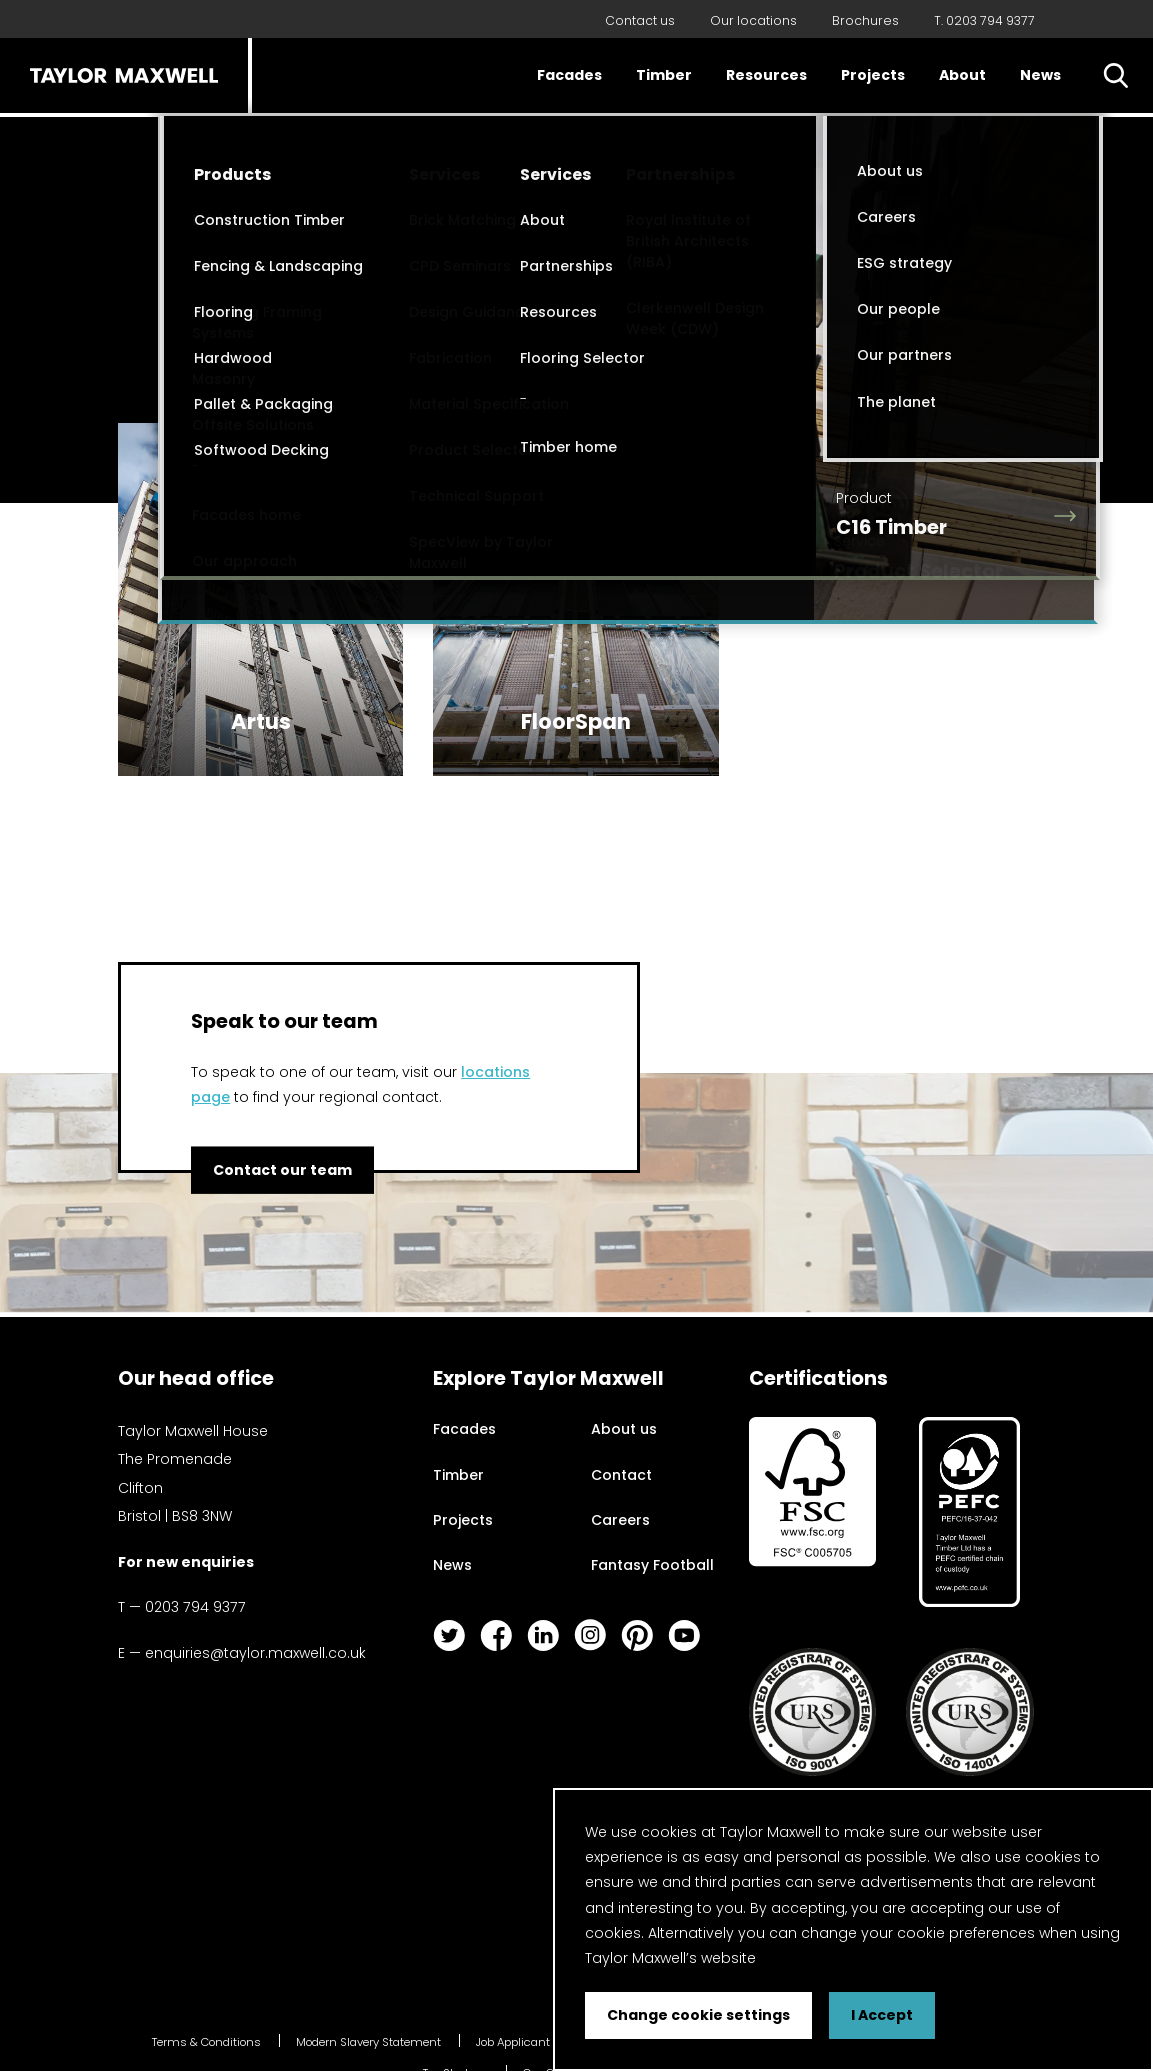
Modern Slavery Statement (368, 2042)
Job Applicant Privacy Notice (552, 2042)
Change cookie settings (698, 2015)
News (1040, 75)
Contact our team (282, 1170)
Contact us (640, 20)
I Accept (882, 2015)
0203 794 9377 (195, 1607)
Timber (664, 75)
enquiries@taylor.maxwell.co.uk (255, 1653)
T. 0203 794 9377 (984, 20)
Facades (569, 75)
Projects (873, 75)
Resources (766, 75)
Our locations (753, 20)
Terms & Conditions (206, 2042)
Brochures (865, 20)
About (962, 75)
